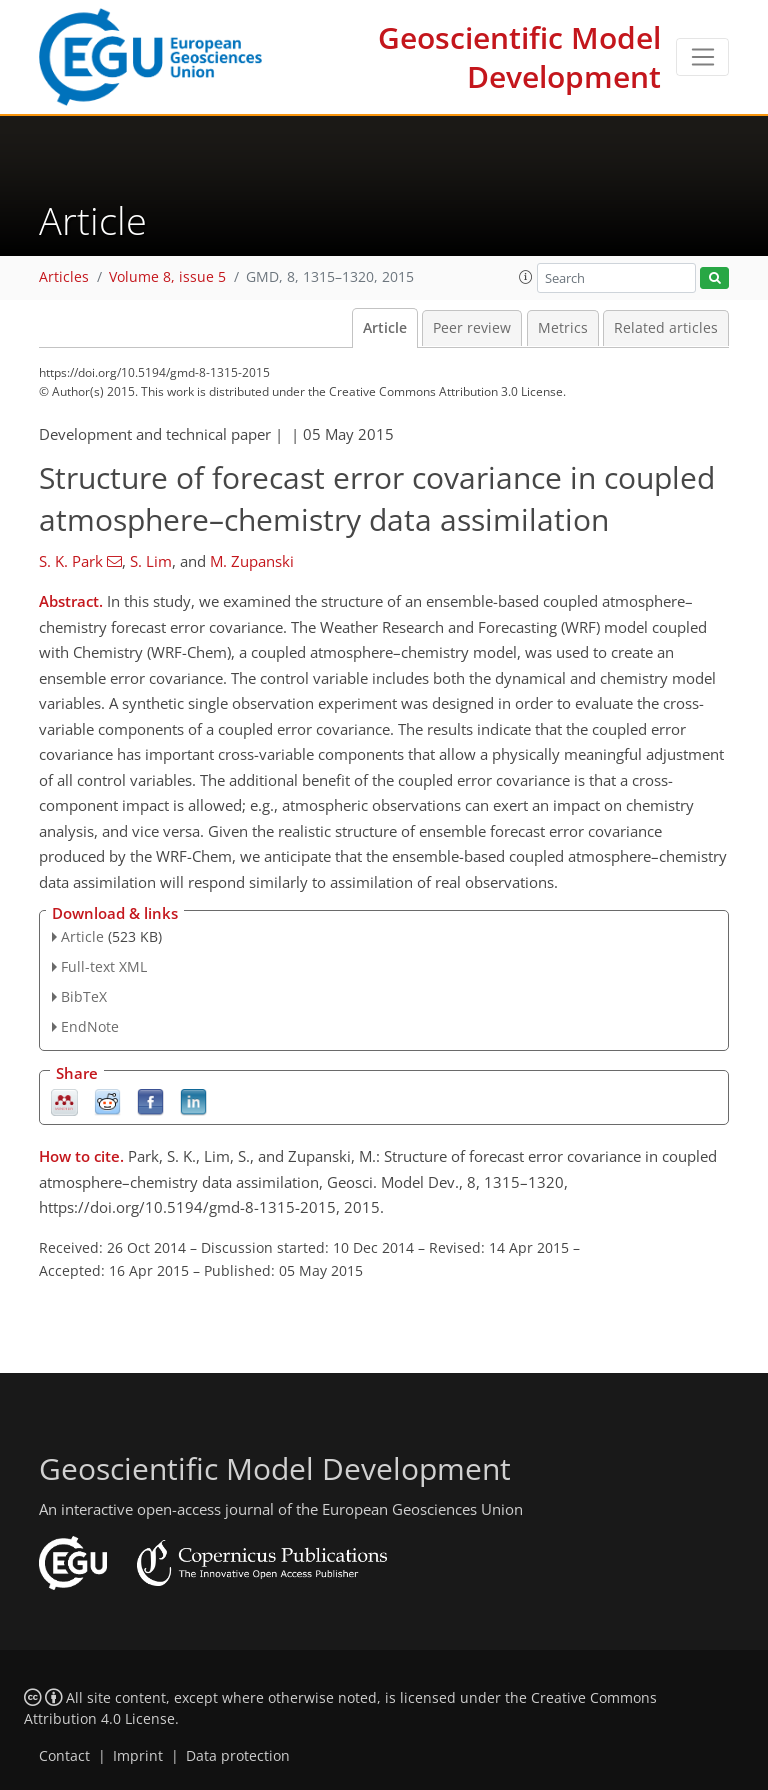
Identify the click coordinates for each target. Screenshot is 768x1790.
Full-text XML (104, 966)
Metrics (563, 328)
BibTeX (84, 996)
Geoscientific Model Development (519, 57)
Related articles (666, 328)
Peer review (472, 328)
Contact (64, 1756)
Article (385, 328)
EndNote (90, 1026)
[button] (526, 277)
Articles (64, 277)
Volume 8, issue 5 (167, 277)
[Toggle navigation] (702, 57)
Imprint (138, 1756)
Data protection (238, 1756)
